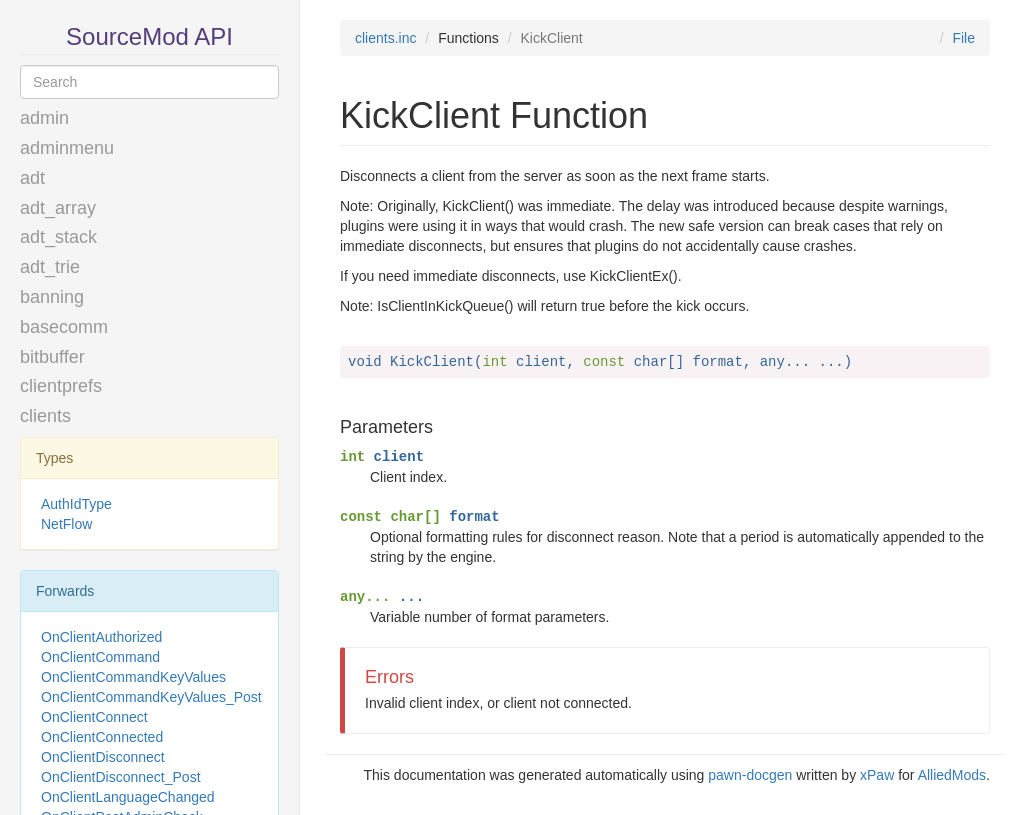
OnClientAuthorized (101, 637)
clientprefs (61, 386)
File (963, 38)
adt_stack (58, 237)
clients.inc (385, 38)
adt (32, 178)
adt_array (58, 208)
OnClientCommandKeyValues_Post (151, 697)
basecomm (64, 327)
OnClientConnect (94, 717)
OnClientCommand (100, 657)
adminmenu (67, 148)
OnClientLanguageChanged (128, 797)
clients (45, 416)
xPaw (877, 775)
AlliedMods (952, 775)
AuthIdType (76, 504)
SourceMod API (149, 36)
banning (52, 297)
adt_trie (50, 267)
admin (44, 118)
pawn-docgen (750, 775)
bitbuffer (52, 357)
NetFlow (66, 524)
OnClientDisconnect (103, 757)
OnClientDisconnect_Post (121, 777)
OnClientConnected (102, 737)
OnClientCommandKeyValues (133, 677)
